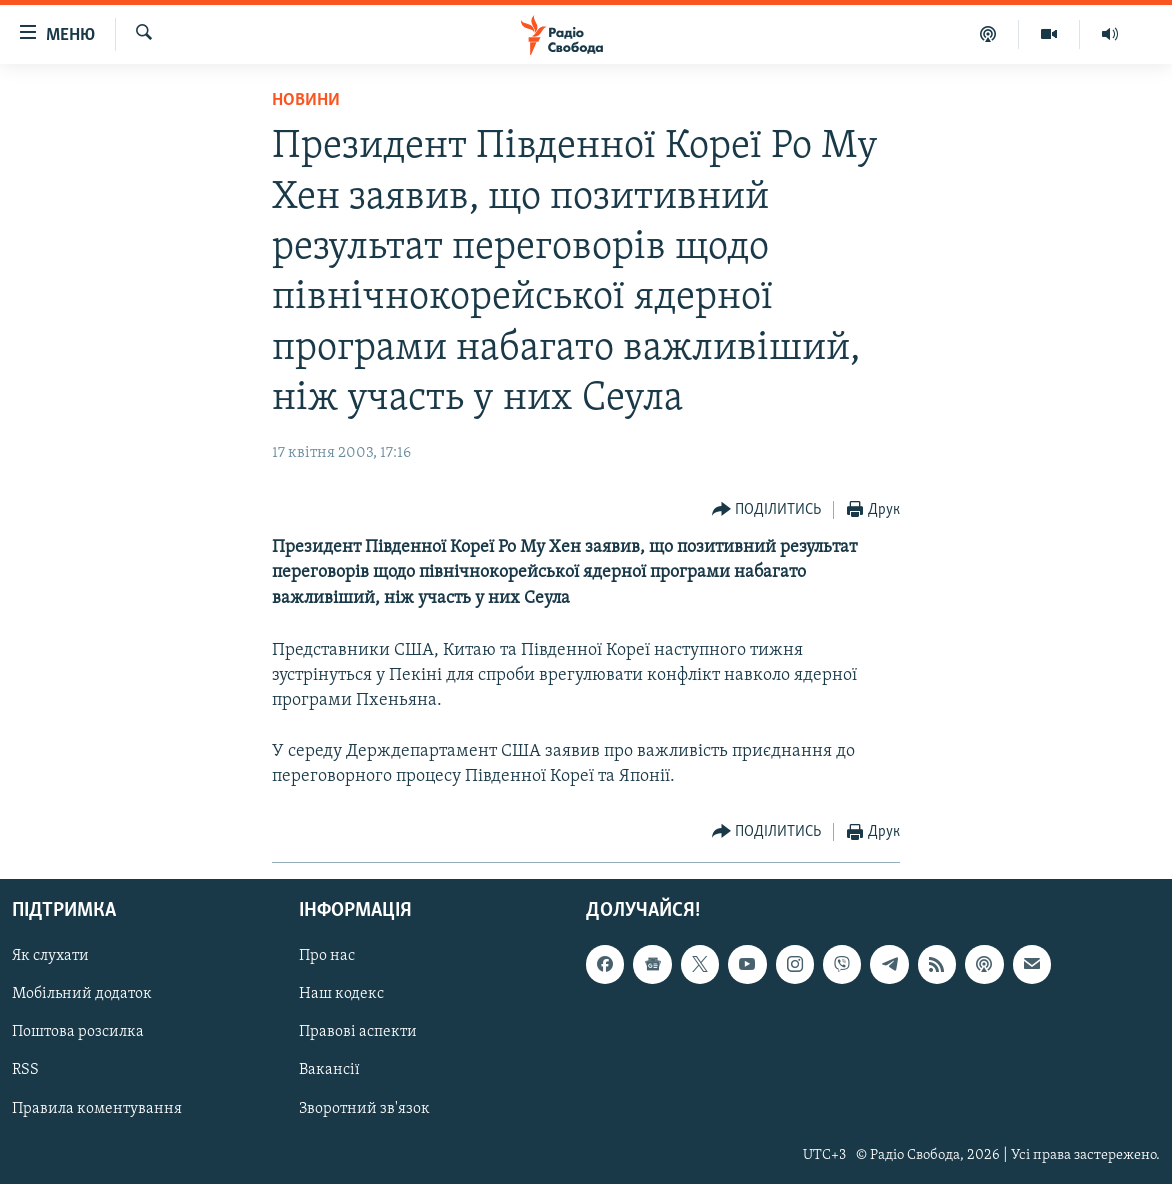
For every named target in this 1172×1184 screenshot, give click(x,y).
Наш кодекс (341, 994)
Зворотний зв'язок (364, 1109)
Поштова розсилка (78, 1032)
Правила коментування (97, 1109)
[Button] (767, 510)
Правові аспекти (358, 1032)
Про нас (327, 956)
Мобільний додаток (82, 994)
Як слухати (50, 956)
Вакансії (329, 1071)
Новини (306, 100)
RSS (25, 1071)
